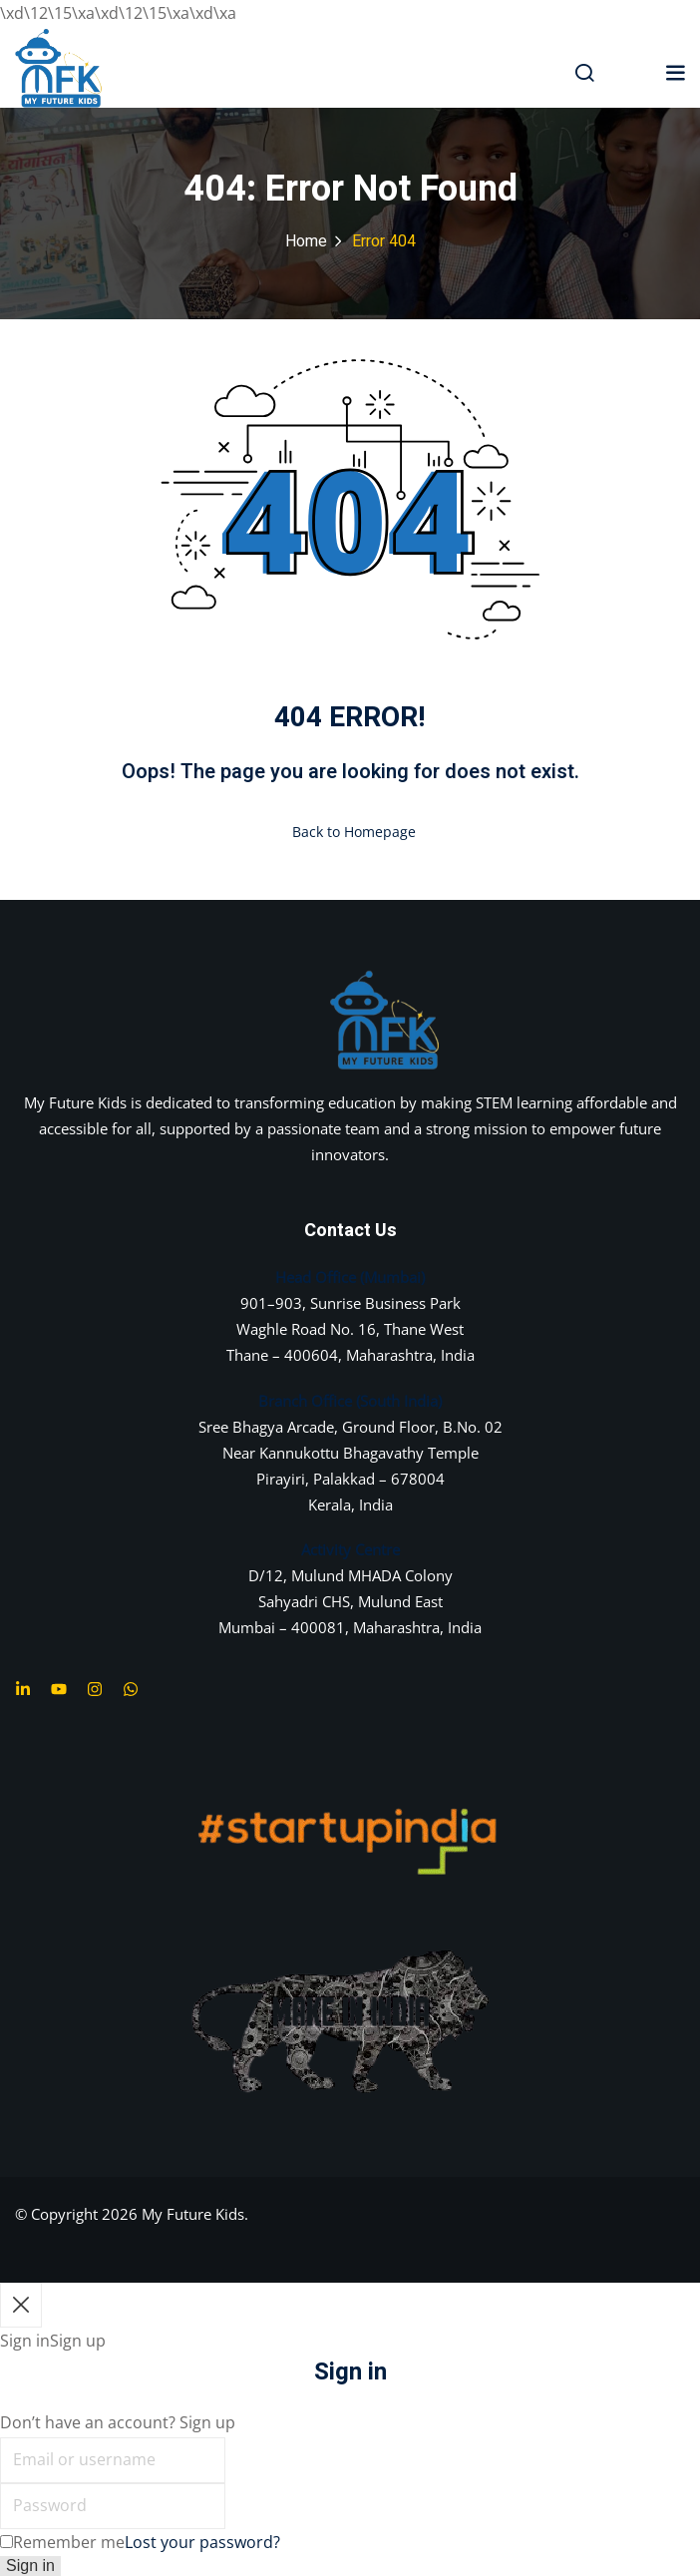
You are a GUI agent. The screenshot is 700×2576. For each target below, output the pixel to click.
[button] (675, 71)
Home (306, 241)
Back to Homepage (350, 831)
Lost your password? (202, 2542)
